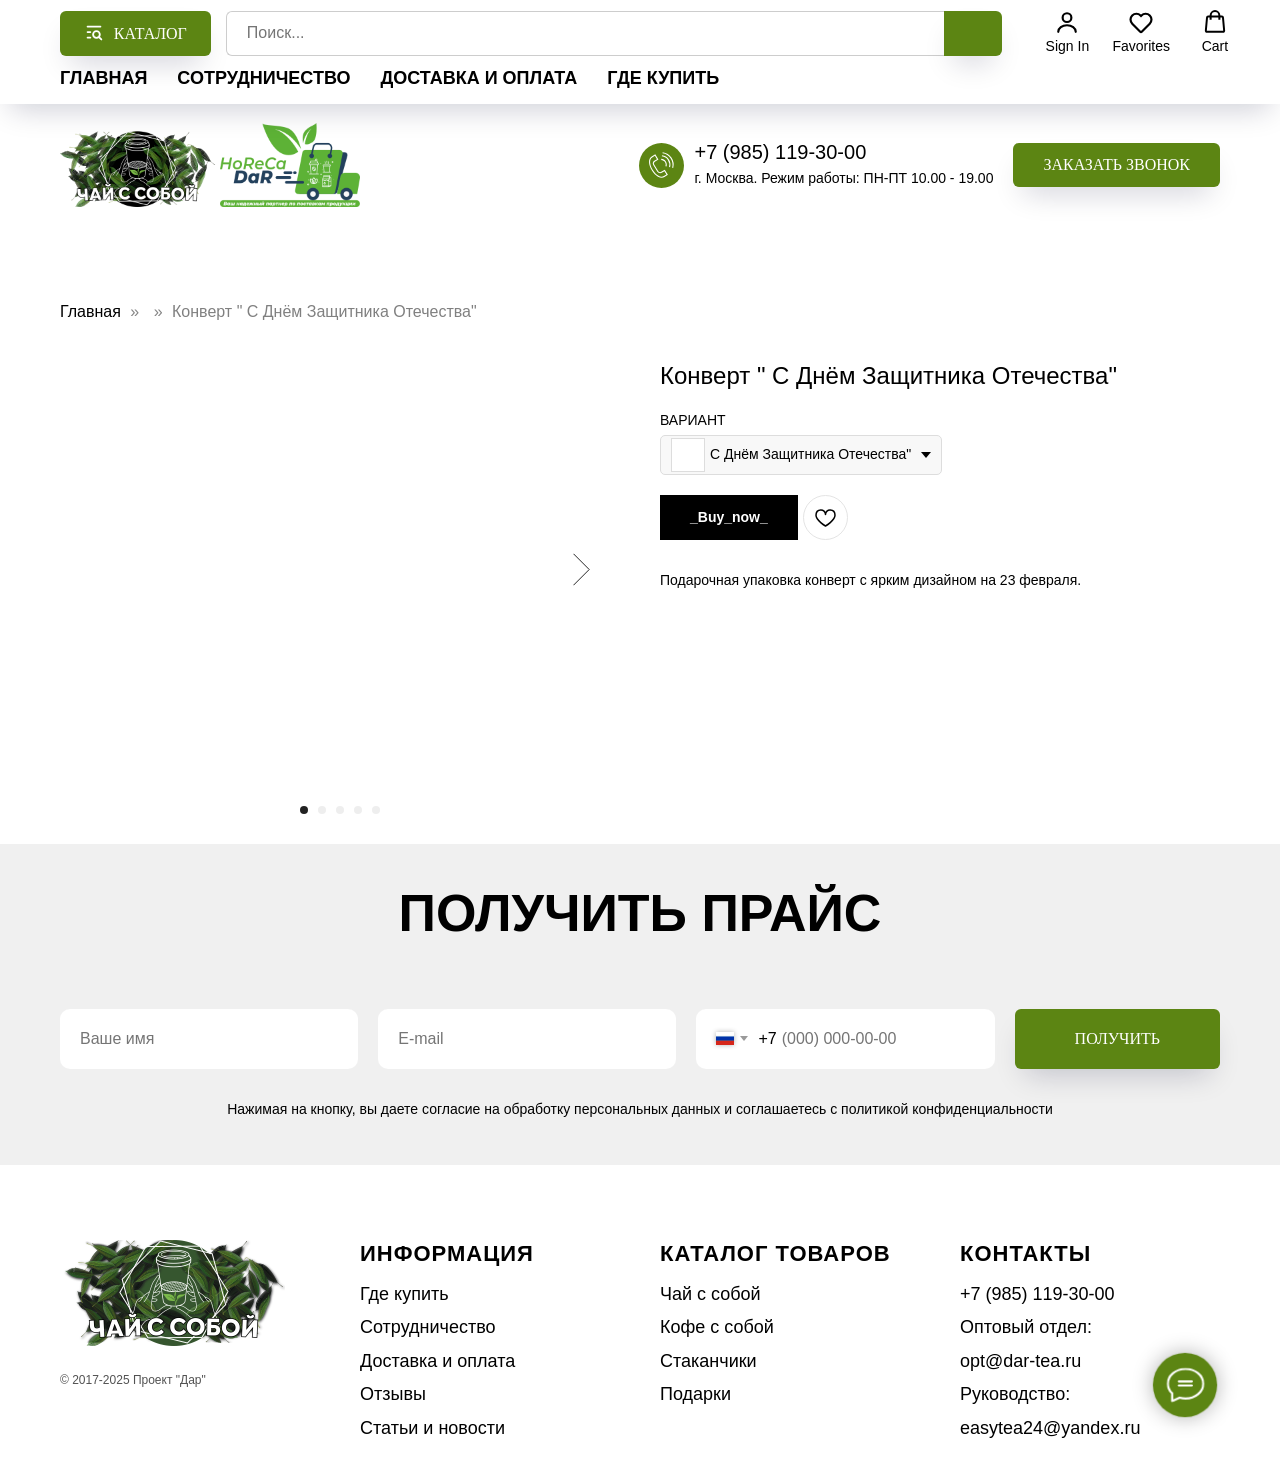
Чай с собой (710, 1294)
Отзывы (393, 1394)
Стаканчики (708, 1361)
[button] (1116, 165)
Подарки (695, 1394)
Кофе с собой (717, 1327)
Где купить (663, 78)
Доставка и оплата (478, 78)
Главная (103, 78)
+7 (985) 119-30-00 (780, 152)
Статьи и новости (432, 1428)
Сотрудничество (263, 78)
